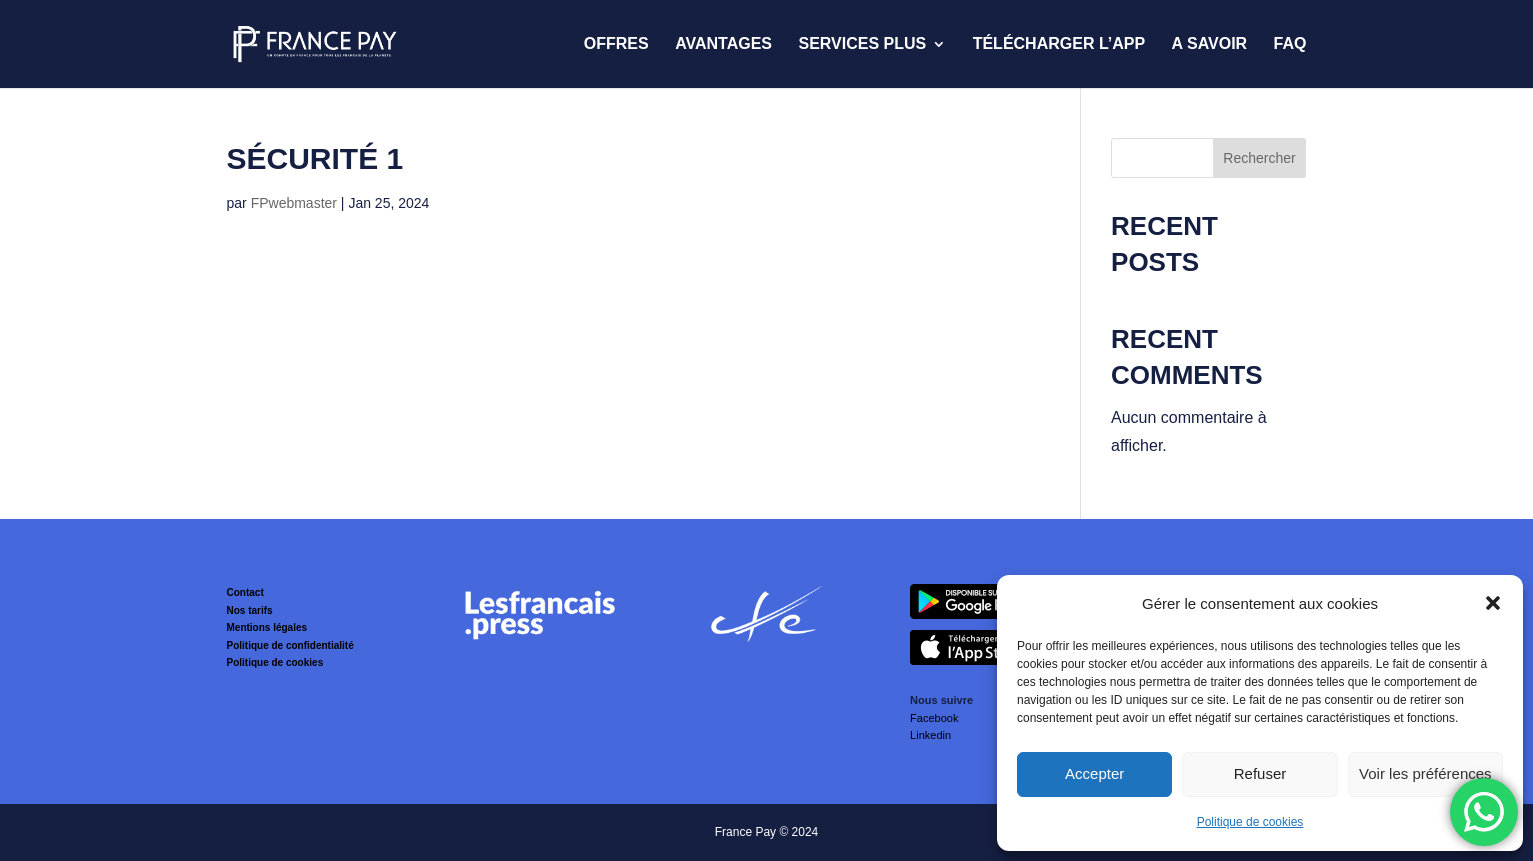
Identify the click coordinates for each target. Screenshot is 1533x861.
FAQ (1290, 44)
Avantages (723, 44)
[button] (1493, 603)
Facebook (934, 718)
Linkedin (930, 735)
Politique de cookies (1250, 822)
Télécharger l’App (1059, 44)
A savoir (1210, 44)
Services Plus (862, 44)
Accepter (1094, 773)
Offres (616, 44)
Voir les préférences (1425, 773)
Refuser (1260, 773)
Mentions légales (267, 627)
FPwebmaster (294, 203)
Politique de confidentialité (290, 645)
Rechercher (1259, 158)
